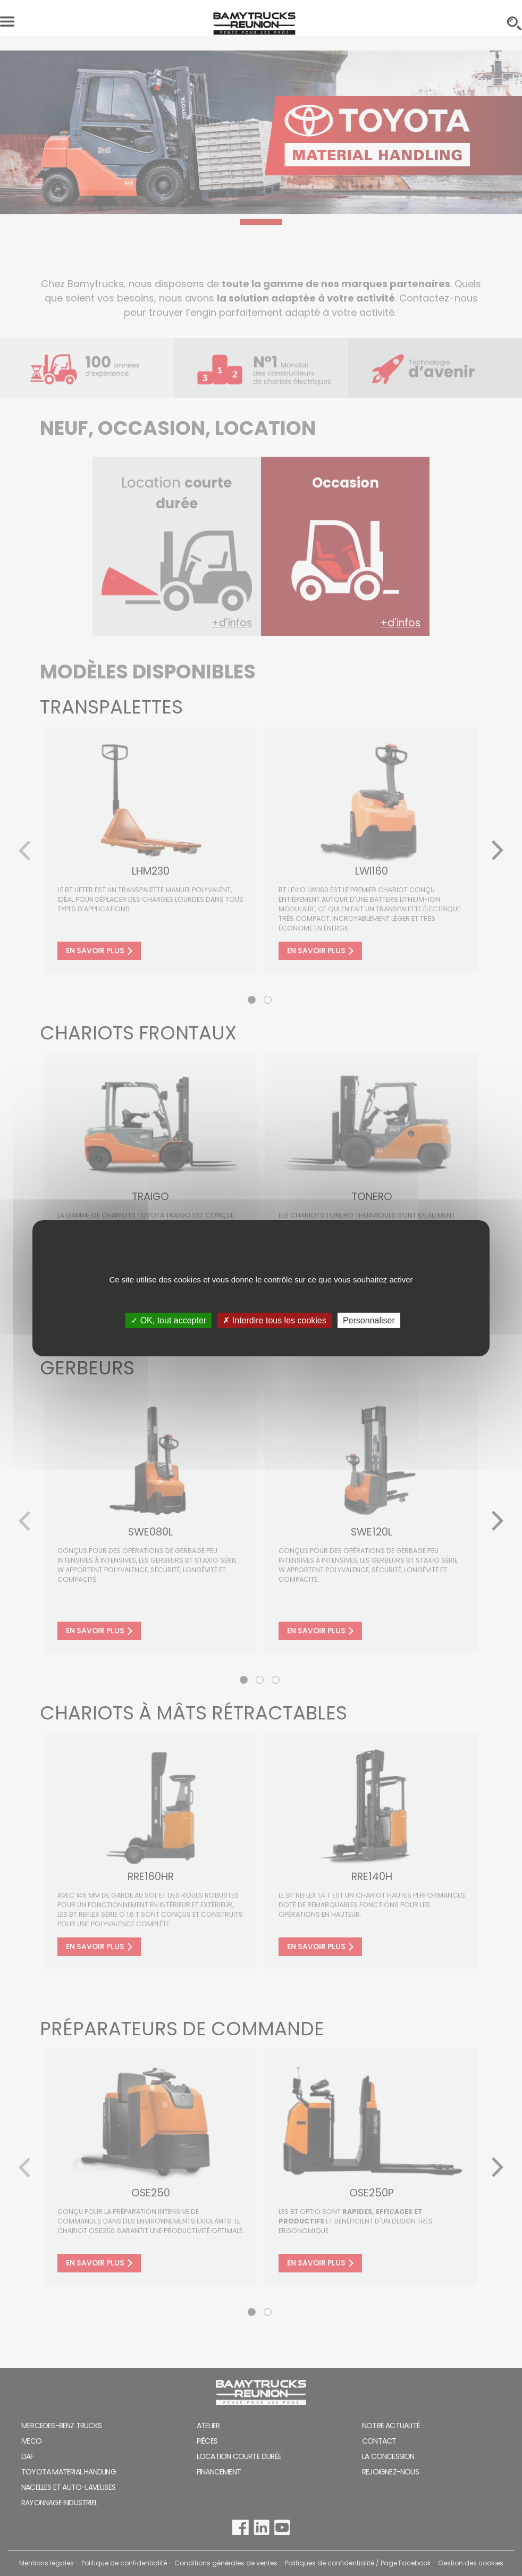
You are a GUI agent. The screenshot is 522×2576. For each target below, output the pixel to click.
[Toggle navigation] (7, 23)
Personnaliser (369, 1319)
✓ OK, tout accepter (168, 1319)
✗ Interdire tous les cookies (274, 1319)
